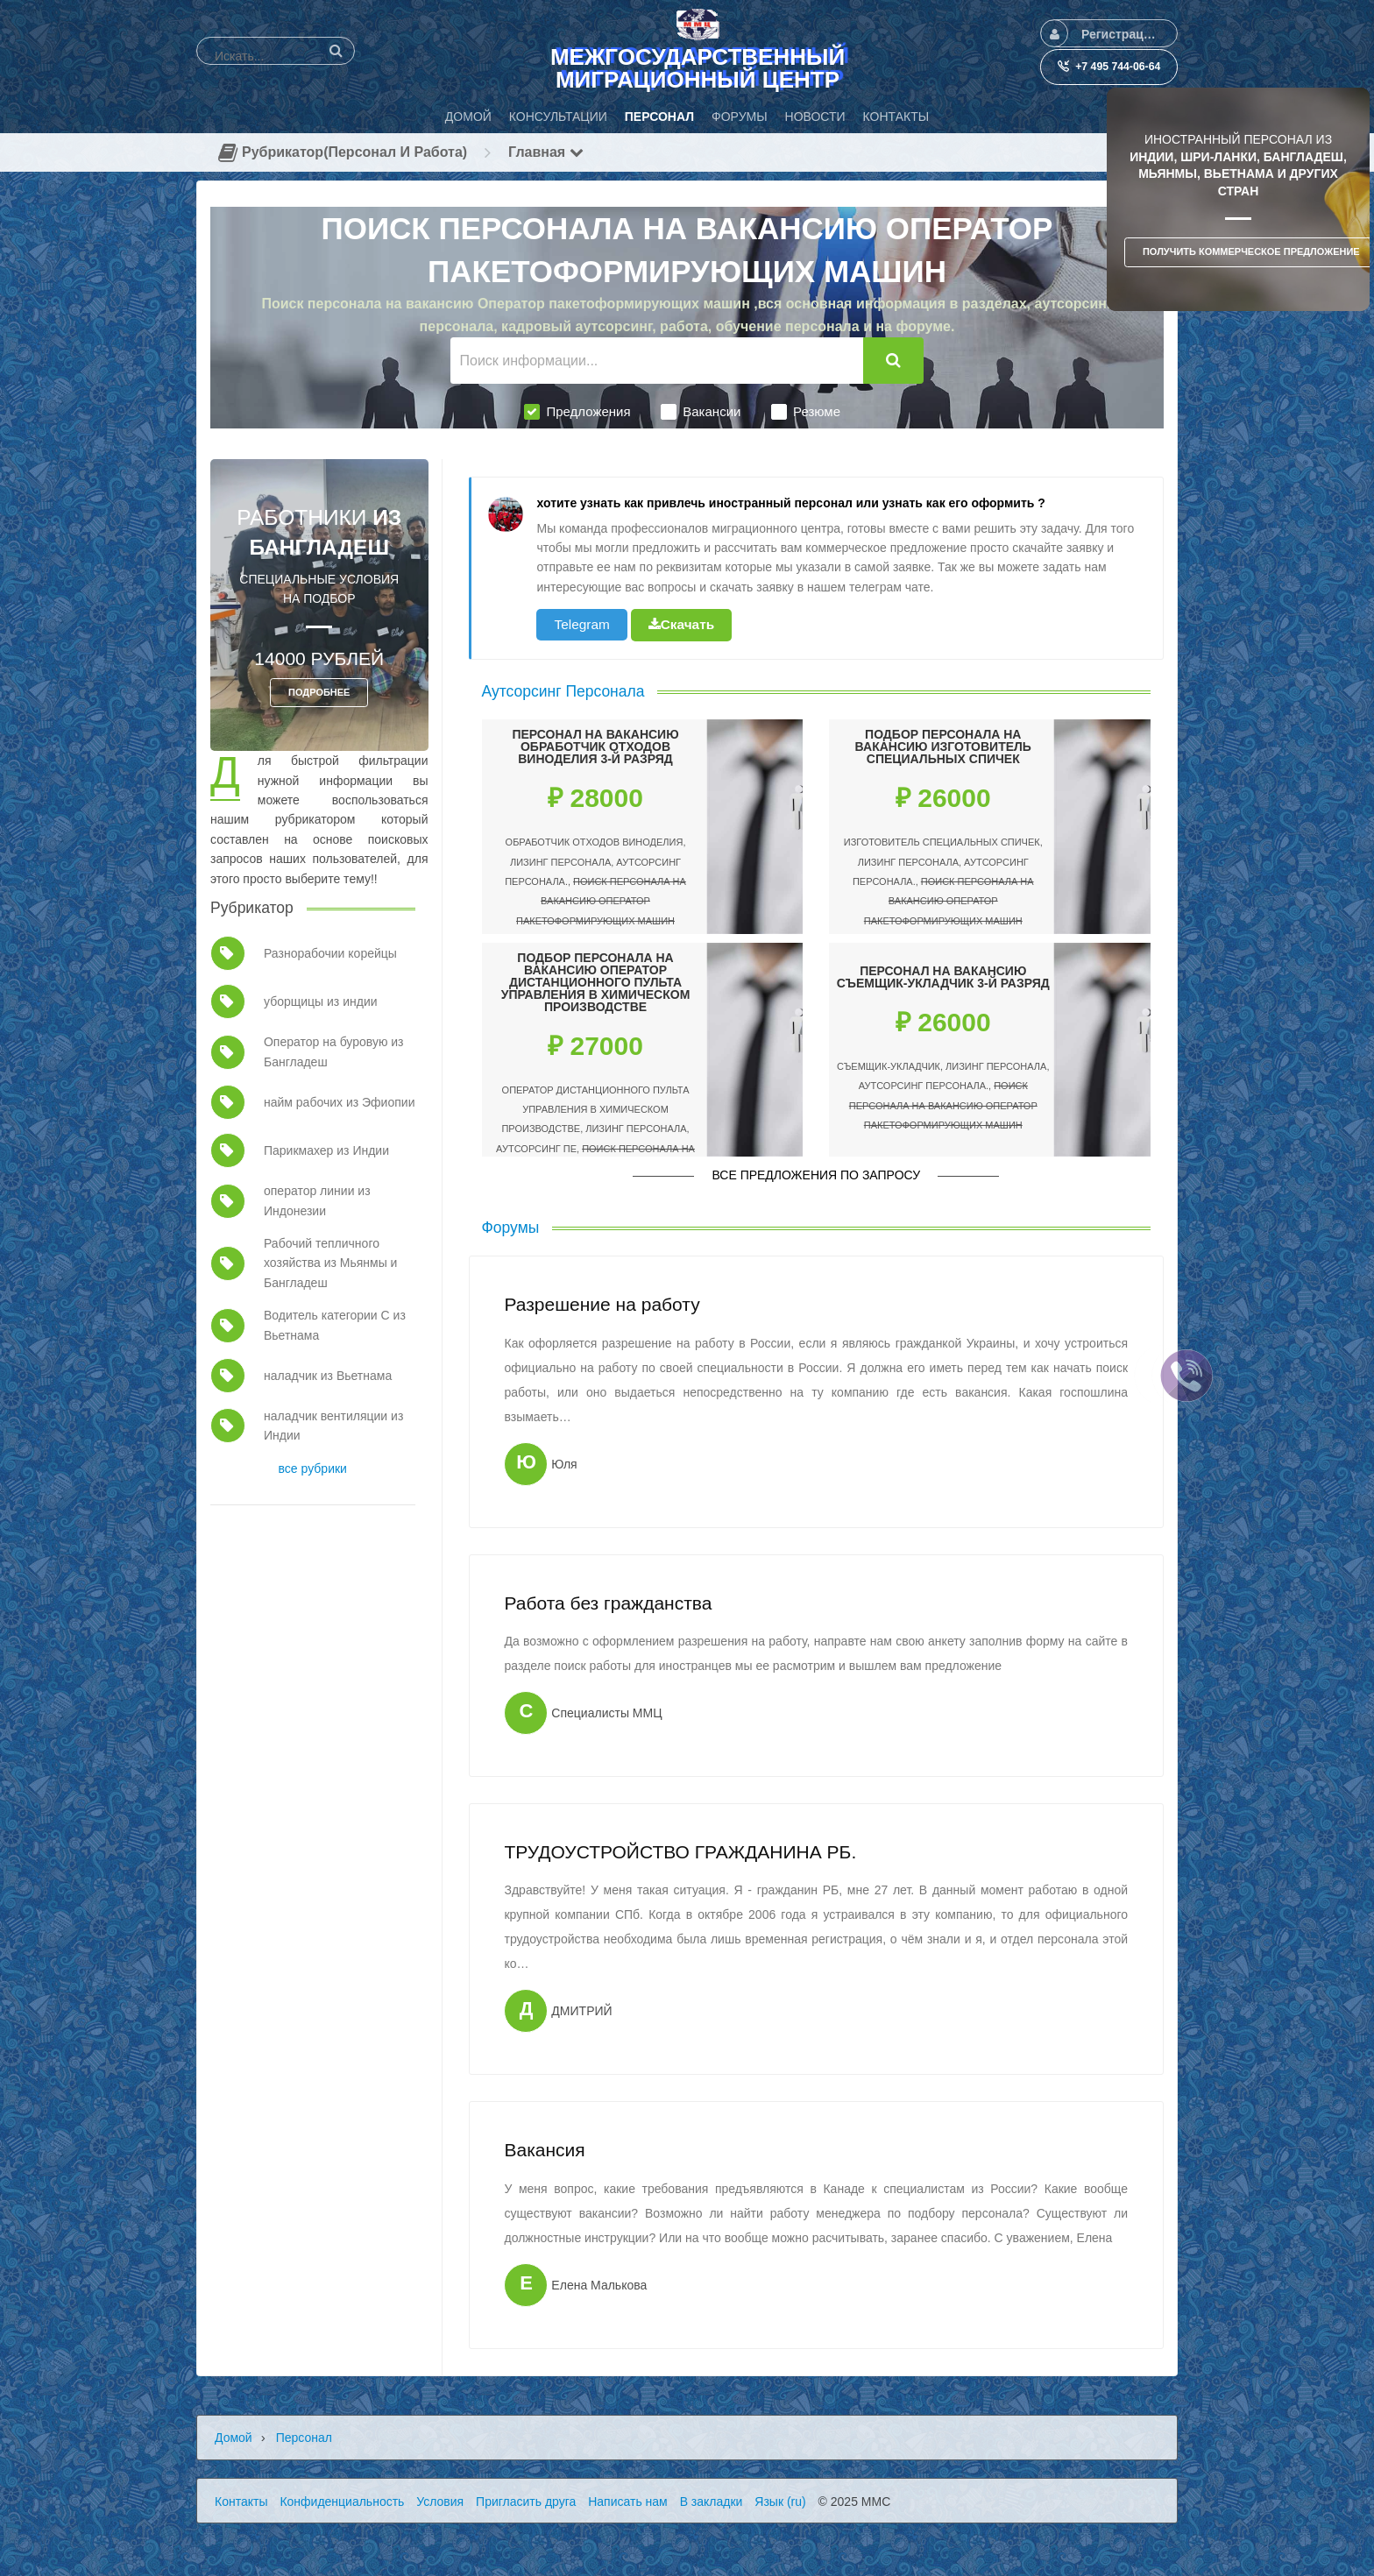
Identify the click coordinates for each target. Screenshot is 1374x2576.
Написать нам (628, 2502)
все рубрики (313, 1468)
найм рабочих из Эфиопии (339, 1102)
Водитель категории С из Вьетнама (335, 1324)
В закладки (711, 2502)
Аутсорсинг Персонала (563, 691)
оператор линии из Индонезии (317, 1200)
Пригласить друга (526, 2502)
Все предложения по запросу (816, 1175)
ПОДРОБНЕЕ (319, 692)
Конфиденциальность (342, 2502)
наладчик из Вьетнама (328, 1376)
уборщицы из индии (321, 1001)
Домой (233, 2438)
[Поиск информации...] (657, 360)
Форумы (511, 1227)
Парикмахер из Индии (326, 1150)
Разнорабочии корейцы (330, 953)
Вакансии (700, 412)
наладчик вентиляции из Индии (333, 1425)
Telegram (581, 624)
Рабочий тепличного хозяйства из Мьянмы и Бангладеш (330, 1263)
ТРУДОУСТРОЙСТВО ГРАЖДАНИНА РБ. (680, 1852)
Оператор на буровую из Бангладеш (334, 1051)
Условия (440, 2502)
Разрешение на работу (601, 1304)
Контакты (241, 2502)
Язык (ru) (779, 2502)
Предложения (577, 412)
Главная (546, 152)
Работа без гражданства (608, 1603)
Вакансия (544, 2150)
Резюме (805, 412)
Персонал (304, 2438)
